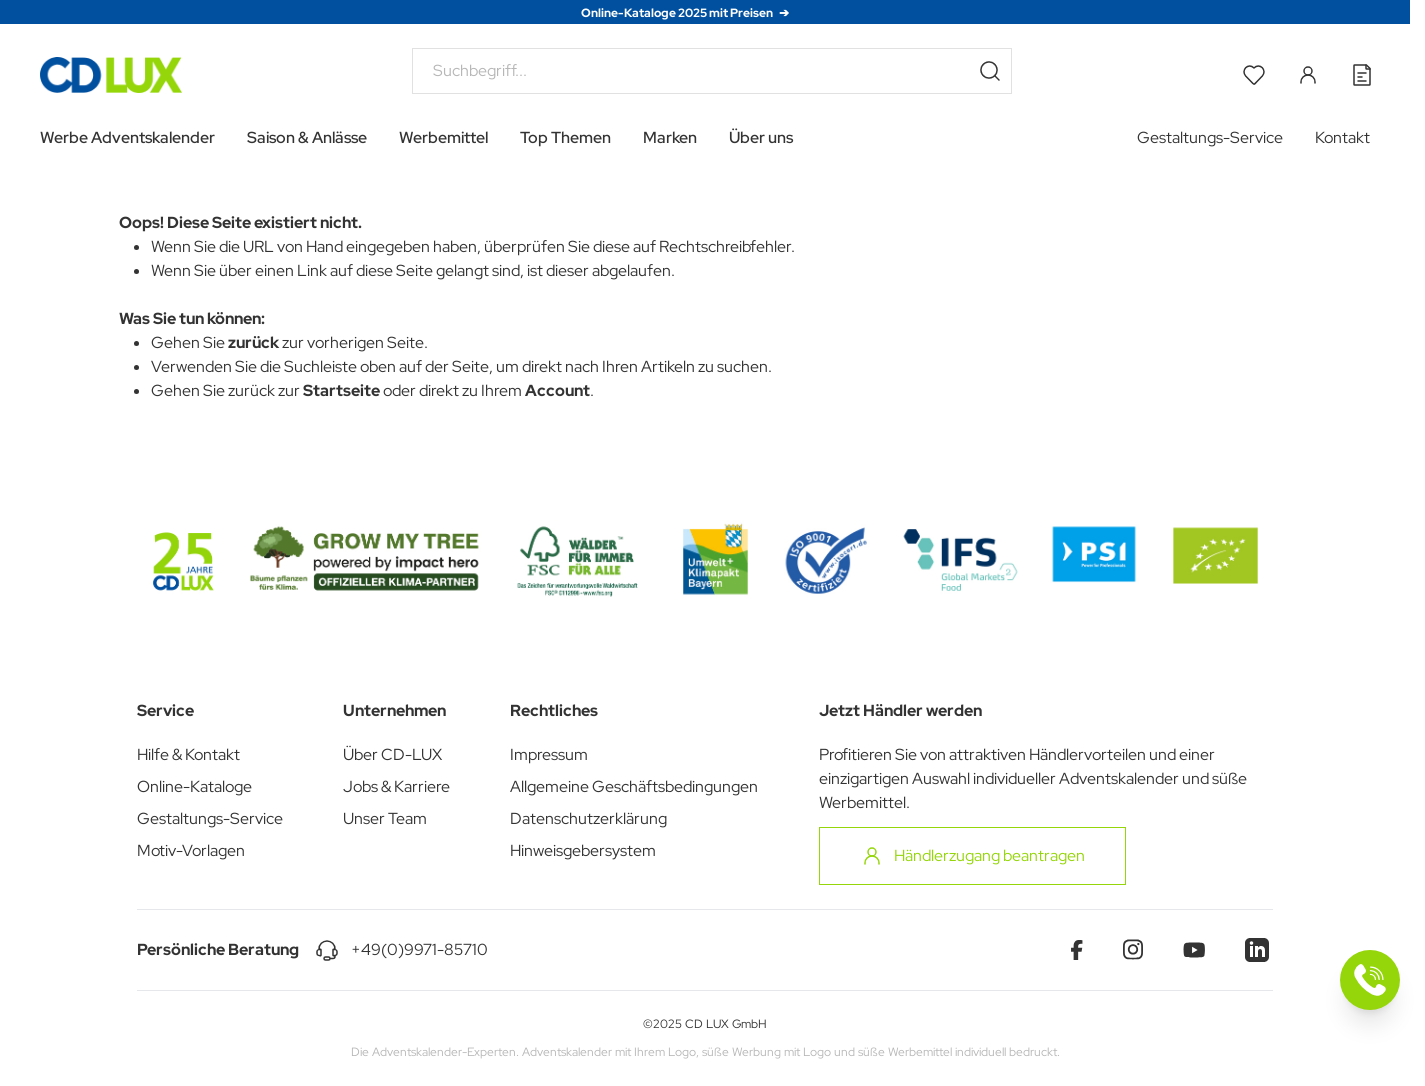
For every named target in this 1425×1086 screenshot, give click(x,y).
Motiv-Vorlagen (191, 850)
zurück (253, 342)
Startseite (341, 390)
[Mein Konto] (1308, 75)
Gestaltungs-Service (1210, 137)
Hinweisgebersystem (583, 850)
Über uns (761, 137)
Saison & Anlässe (307, 137)
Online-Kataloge (194, 786)
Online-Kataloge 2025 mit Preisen (678, 13)
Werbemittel (443, 137)
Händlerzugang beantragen (972, 856)
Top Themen (565, 137)
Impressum (549, 754)
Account (557, 390)
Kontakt (1342, 137)
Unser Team (385, 818)
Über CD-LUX (392, 754)
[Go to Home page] (111, 75)
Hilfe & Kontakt (188, 754)
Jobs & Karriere (396, 786)
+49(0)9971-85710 (419, 949)
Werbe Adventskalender (127, 137)
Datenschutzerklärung (588, 818)
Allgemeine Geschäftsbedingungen (634, 786)
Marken (670, 137)
